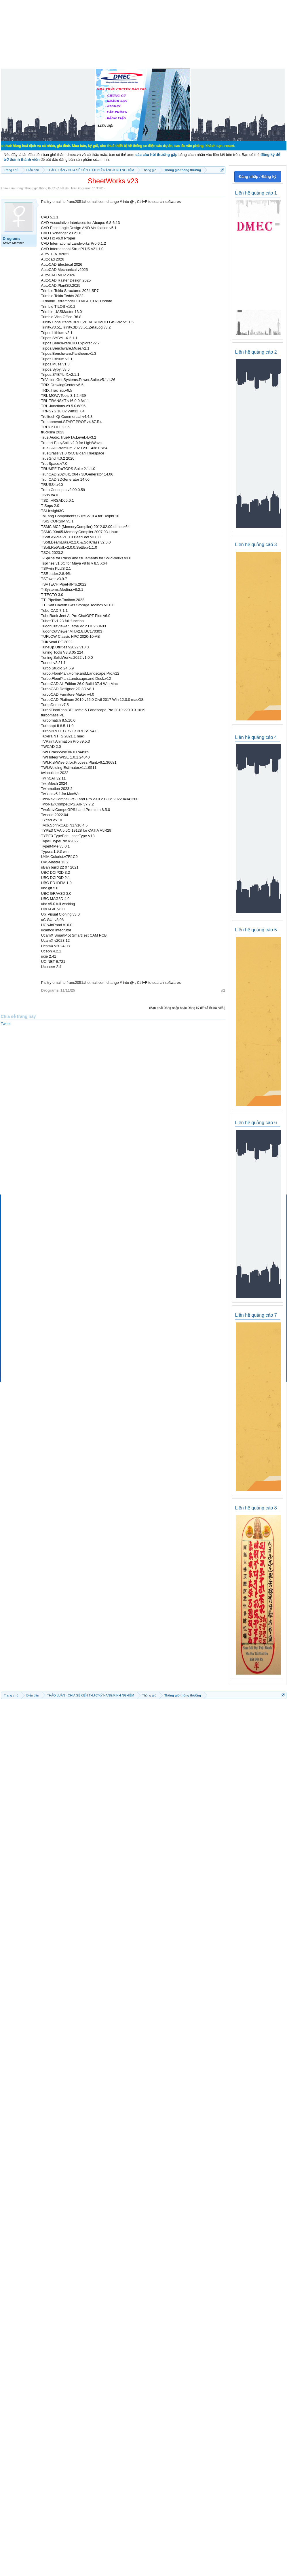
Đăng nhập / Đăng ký (257, 176)
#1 (223, 990)
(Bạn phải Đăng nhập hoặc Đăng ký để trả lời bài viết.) (187, 1007)
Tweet (6, 1024)
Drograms (83, 188)
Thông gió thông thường (41, 188)
